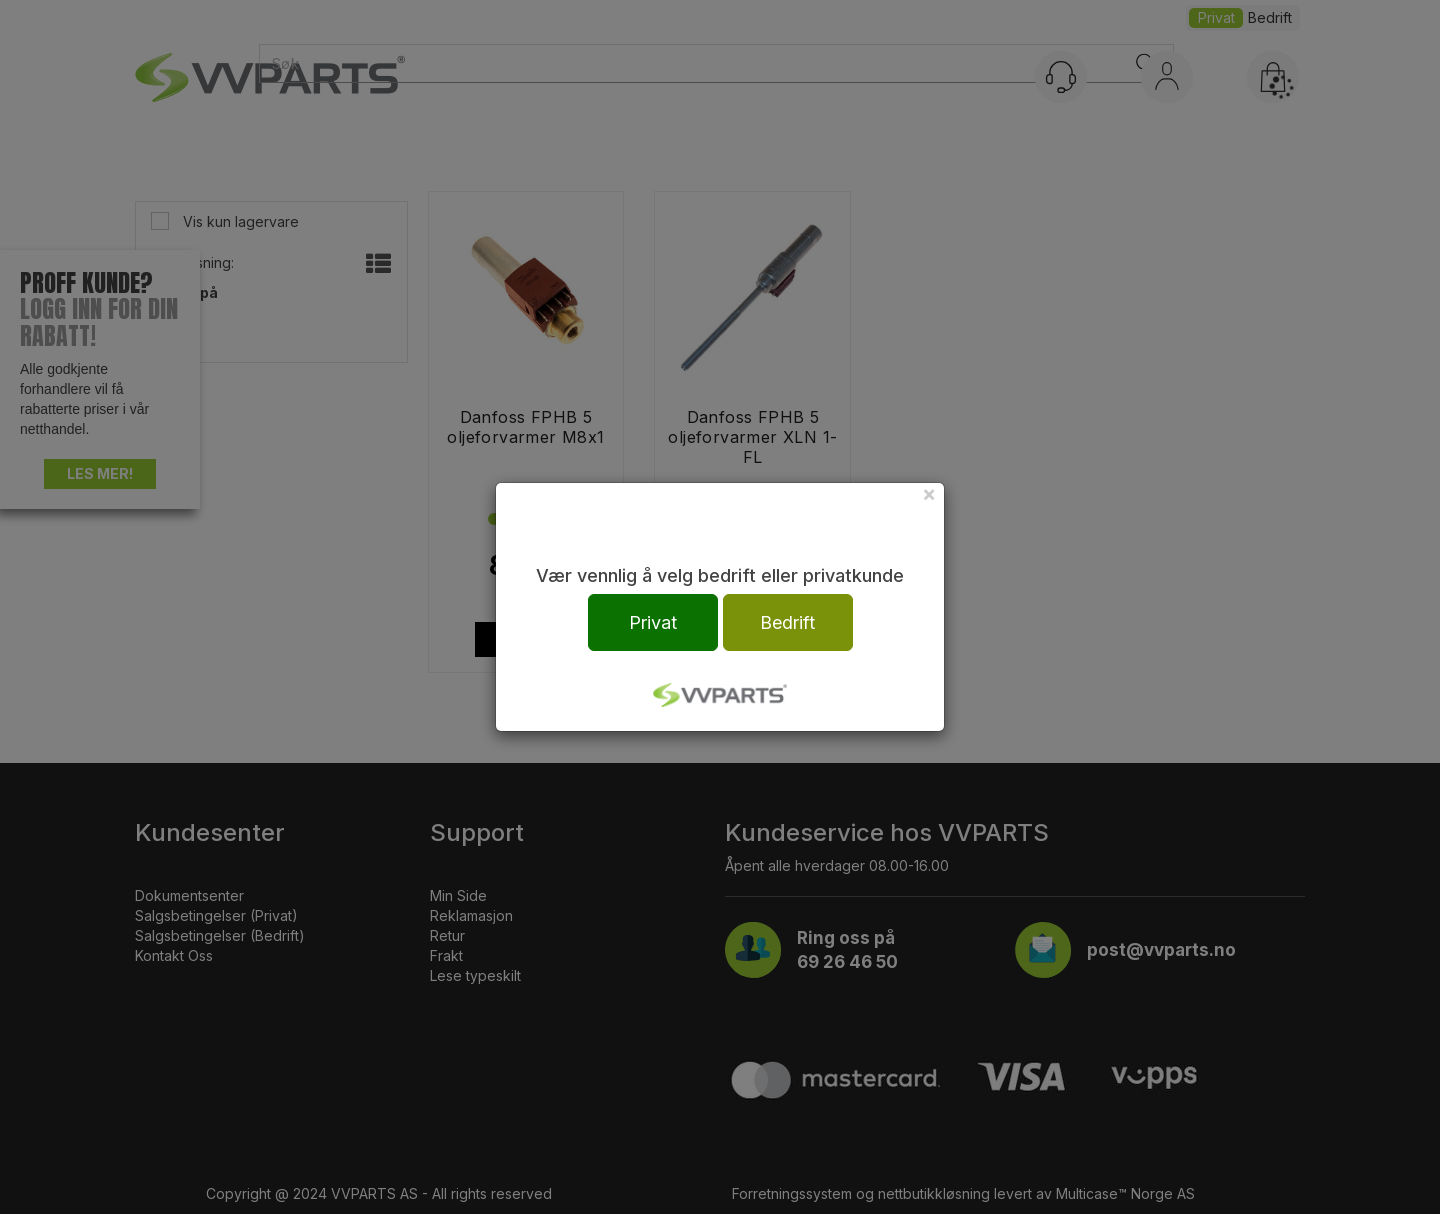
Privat (653, 622)
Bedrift (787, 622)
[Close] (929, 493)
